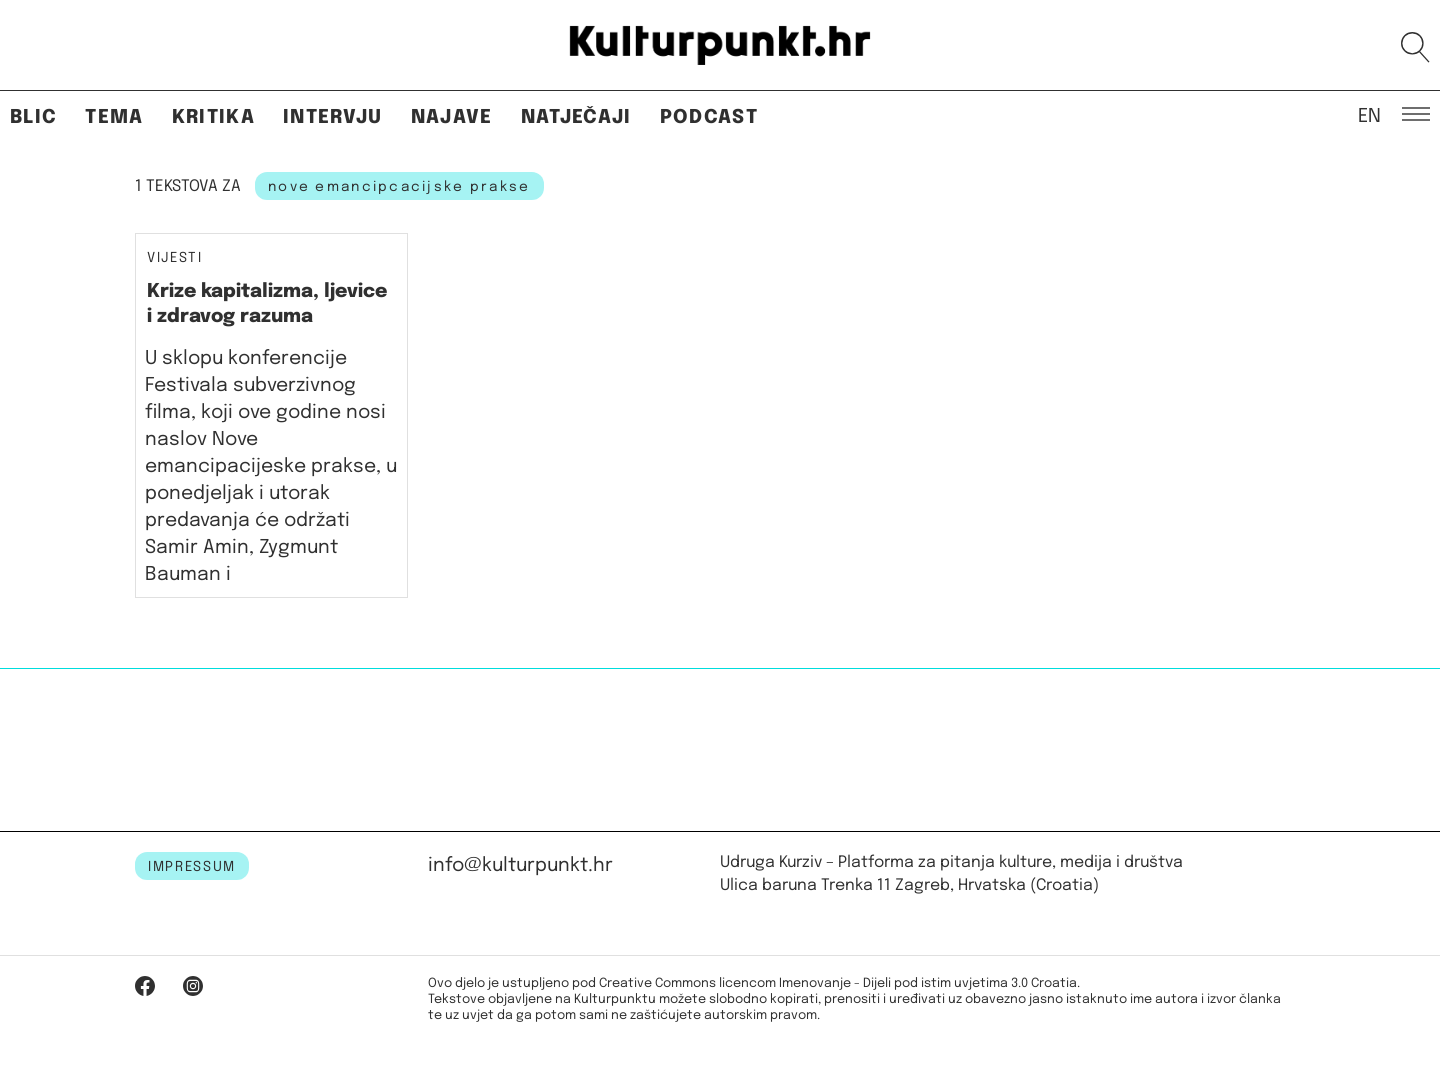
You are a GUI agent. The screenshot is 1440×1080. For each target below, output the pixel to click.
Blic (33, 117)
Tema (114, 117)
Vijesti (175, 258)
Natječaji (576, 117)
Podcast (709, 117)
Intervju (333, 117)
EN (1369, 115)
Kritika (213, 117)
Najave (452, 117)
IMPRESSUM (192, 867)
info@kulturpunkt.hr (520, 865)
